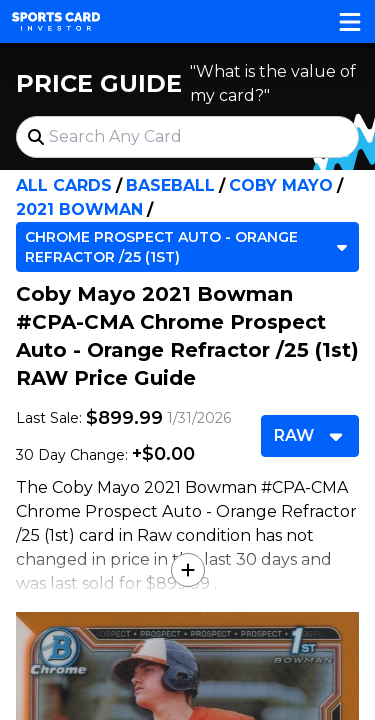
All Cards (64, 185)
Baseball (170, 185)
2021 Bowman (79, 209)
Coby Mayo (281, 185)
